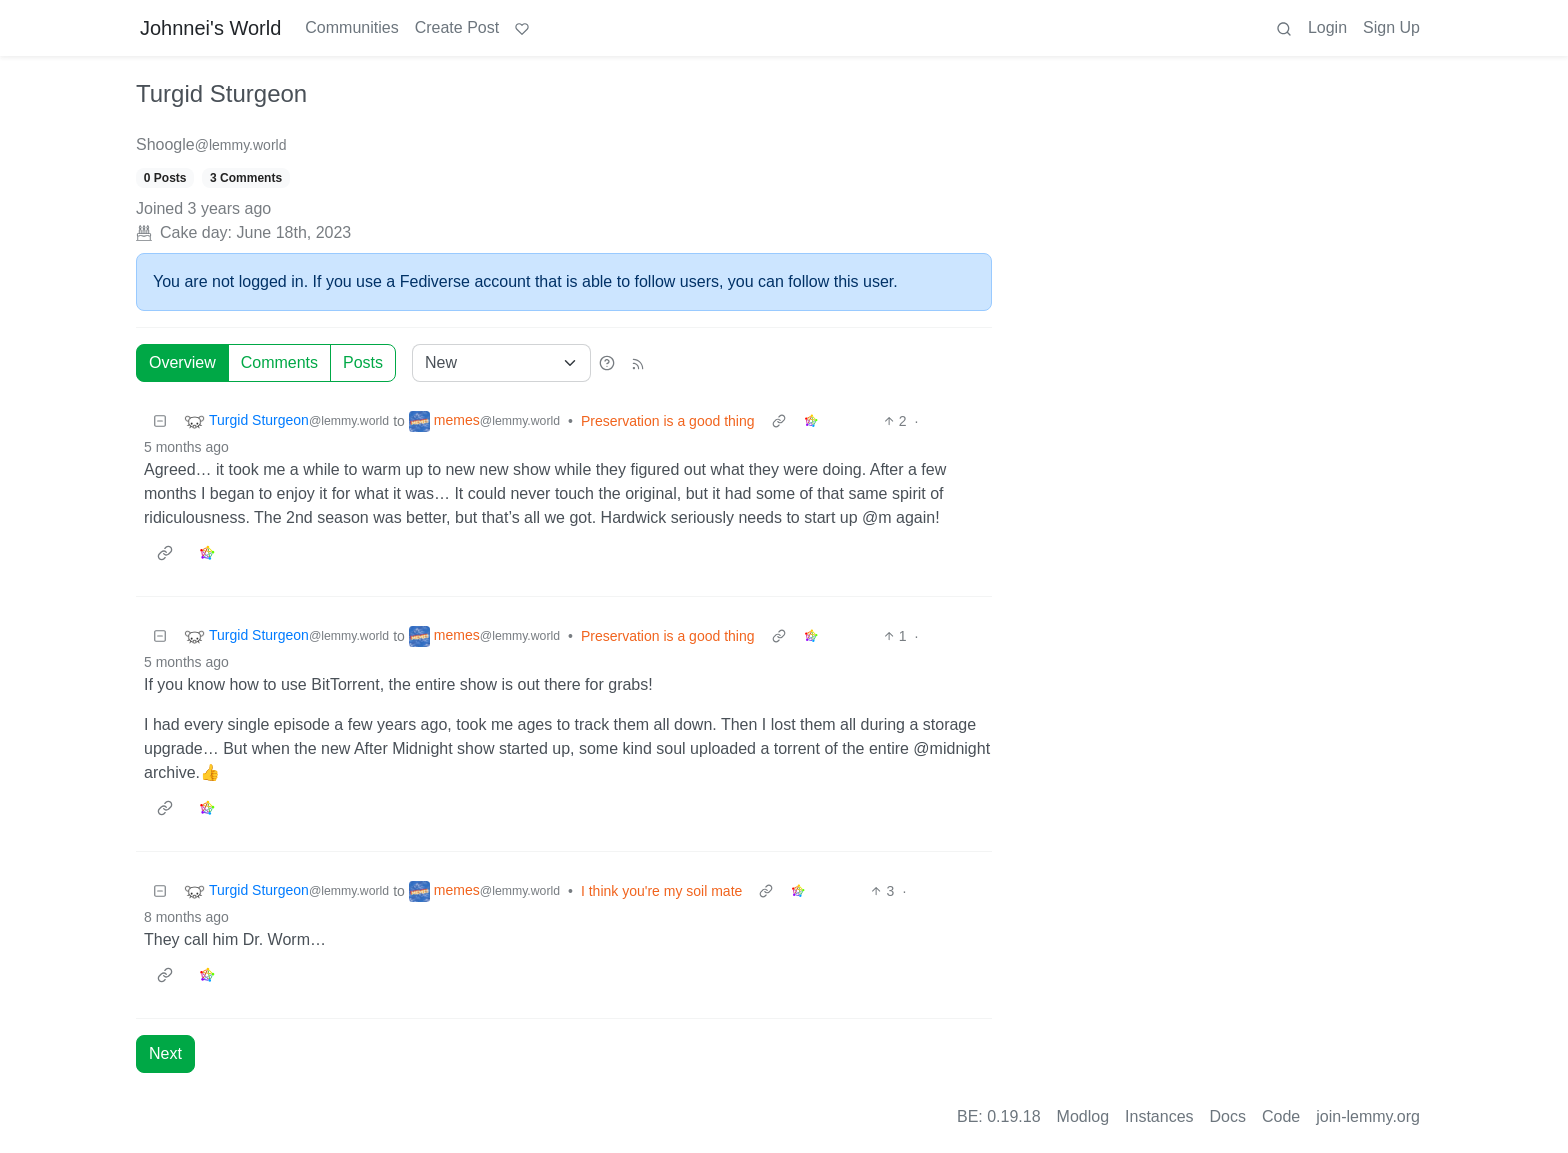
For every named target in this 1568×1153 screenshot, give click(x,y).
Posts (363, 362)
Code (1281, 1116)
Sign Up (1391, 27)
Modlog (1083, 1116)
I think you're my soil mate (661, 891)
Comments (279, 362)
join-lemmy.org (1368, 1116)
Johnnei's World (210, 28)
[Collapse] (160, 421)
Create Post (457, 27)
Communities (351, 27)
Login (1327, 27)
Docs (1228, 1116)
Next (165, 1053)
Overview (182, 362)
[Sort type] (501, 363)
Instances (1159, 1116)
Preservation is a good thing (668, 421)
